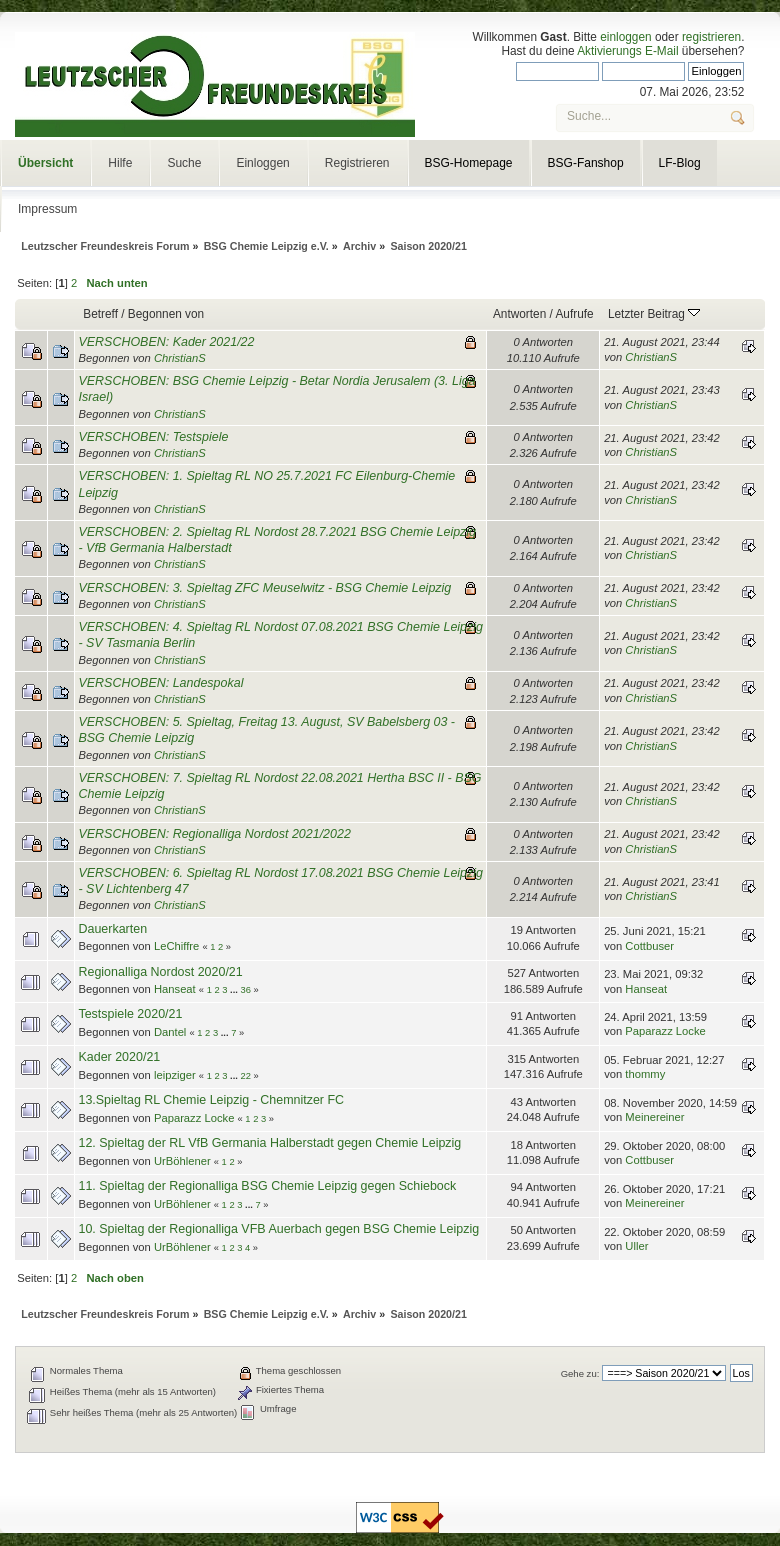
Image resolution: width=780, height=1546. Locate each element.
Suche (184, 163)
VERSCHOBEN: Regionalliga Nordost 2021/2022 (214, 834)
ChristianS (180, 358)
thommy (645, 1074)
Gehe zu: (580, 1373)
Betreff (100, 314)
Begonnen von (166, 314)
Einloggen (262, 163)
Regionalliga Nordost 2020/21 (160, 972)
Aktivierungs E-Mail (627, 51)
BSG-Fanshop (586, 163)
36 (245, 990)
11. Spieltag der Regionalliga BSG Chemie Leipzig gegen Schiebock (267, 1186)
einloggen (625, 37)
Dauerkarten (112, 929)
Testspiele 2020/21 (130, 1014)
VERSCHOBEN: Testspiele (153, 437)
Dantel (170, 1032)
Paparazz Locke (665, 1031)
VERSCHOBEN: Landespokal (160, 683)
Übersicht (45, 163)
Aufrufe (574, 314)
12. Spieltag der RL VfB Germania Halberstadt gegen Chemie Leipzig (269, 1143)
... (235, 990)
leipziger (175, 1075)
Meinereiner (654, 1117)
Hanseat (175, 989)
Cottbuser (649, 946)
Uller (636, 1246)
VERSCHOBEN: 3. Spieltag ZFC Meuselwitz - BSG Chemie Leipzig (264, 588)
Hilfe (120, 163)
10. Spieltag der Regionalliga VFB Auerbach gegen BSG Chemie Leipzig (278, 1229)
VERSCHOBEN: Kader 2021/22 (166, 342)
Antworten (519, 314)
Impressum (47, 209)
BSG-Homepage (469, 163)
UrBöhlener (182, 1161)
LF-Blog (680, 163)
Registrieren (357, 163)
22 (245, 1076)
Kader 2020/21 (119, 1057)
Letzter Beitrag (654, 314)
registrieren (711, 37)
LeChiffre (176, 946)
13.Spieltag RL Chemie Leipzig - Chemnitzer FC (211, 1100)
